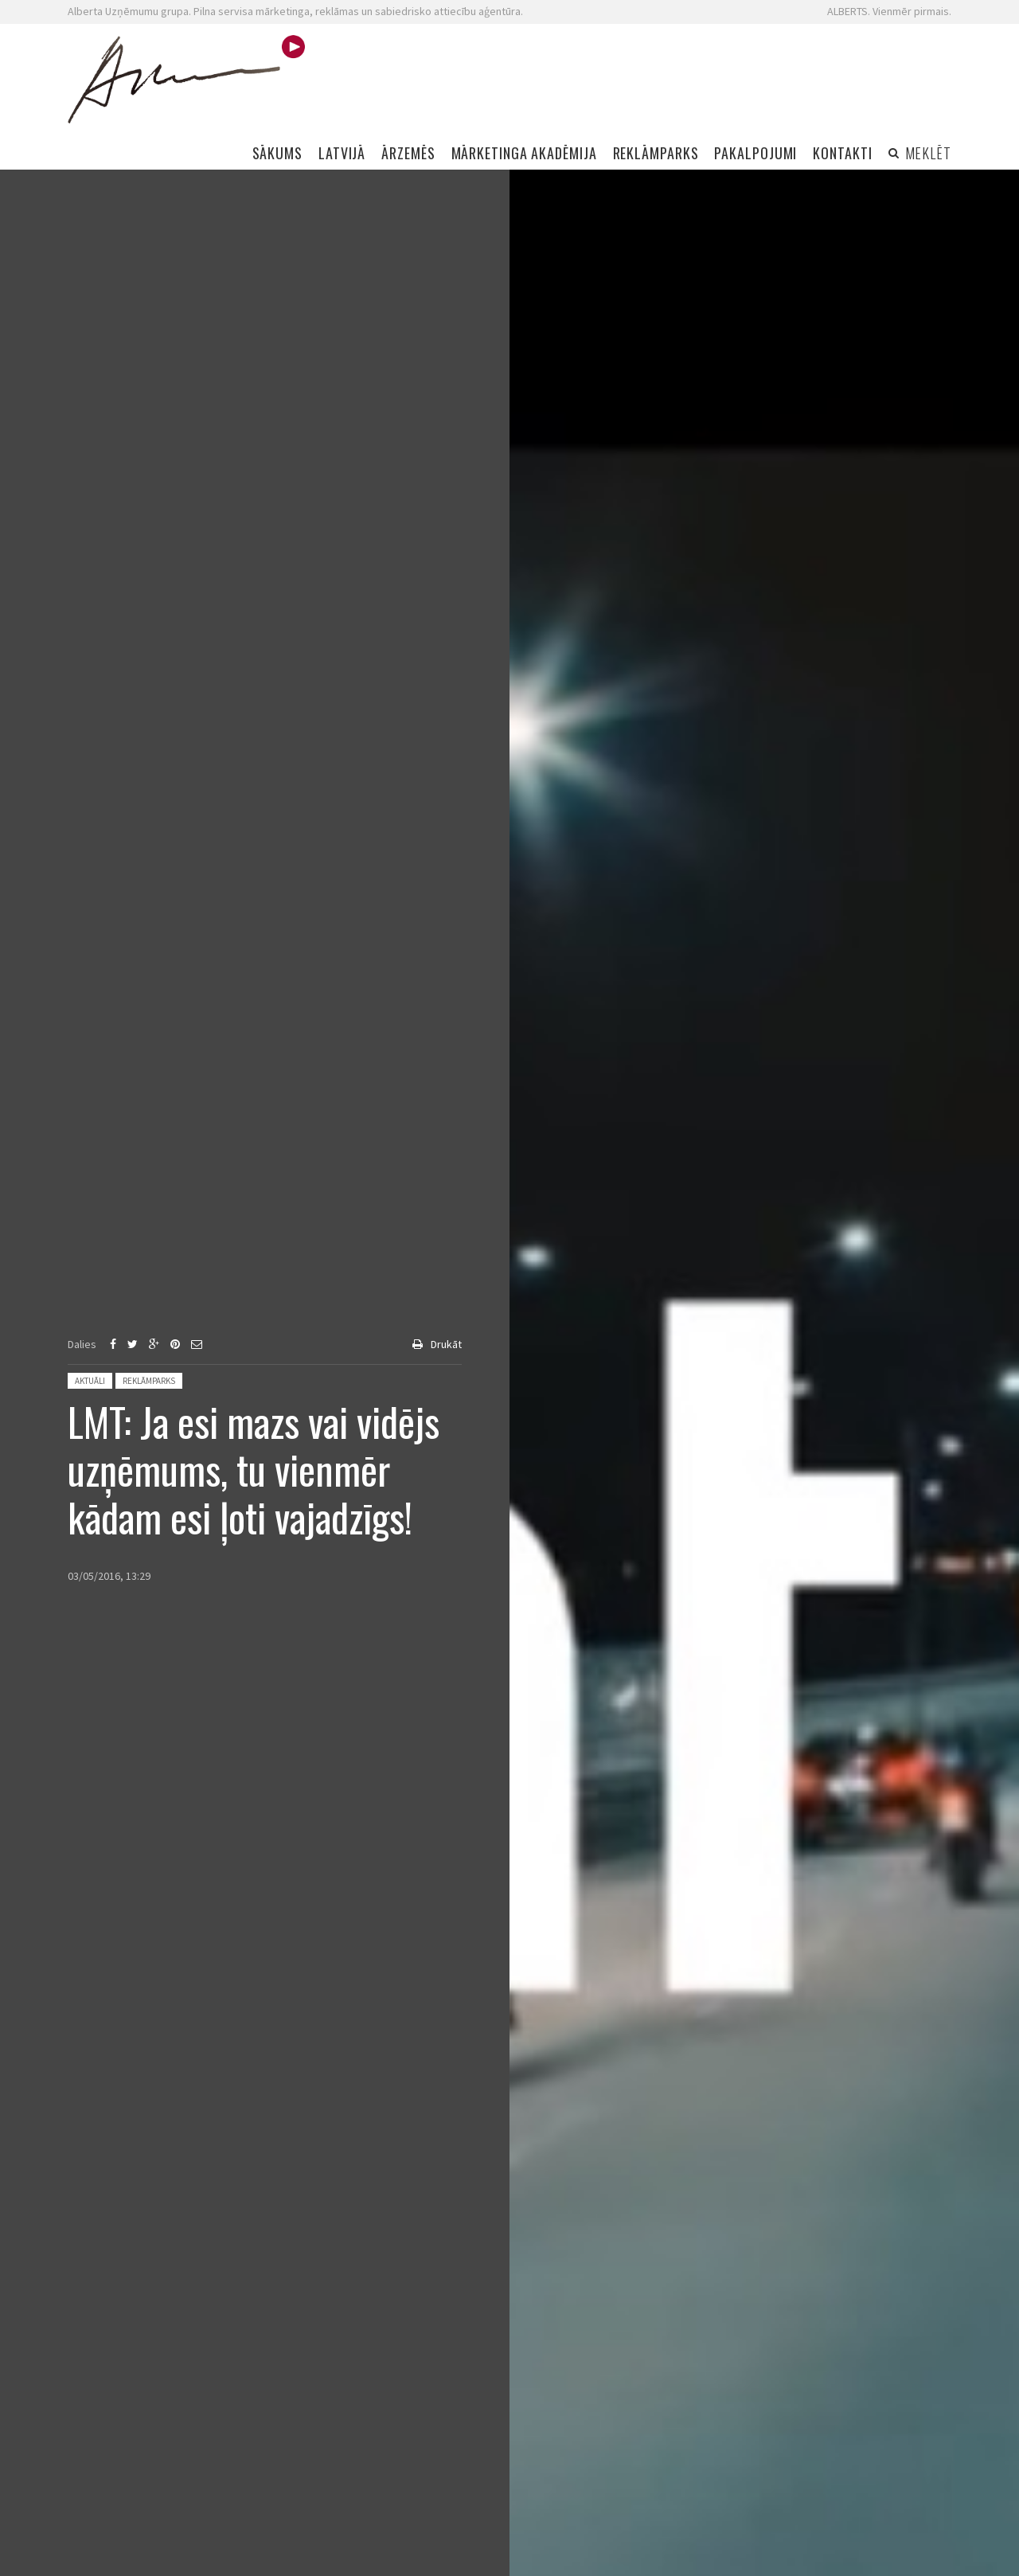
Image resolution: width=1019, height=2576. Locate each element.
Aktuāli (90, 1380)
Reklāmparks (149, 1380)
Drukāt (446, 1344)
